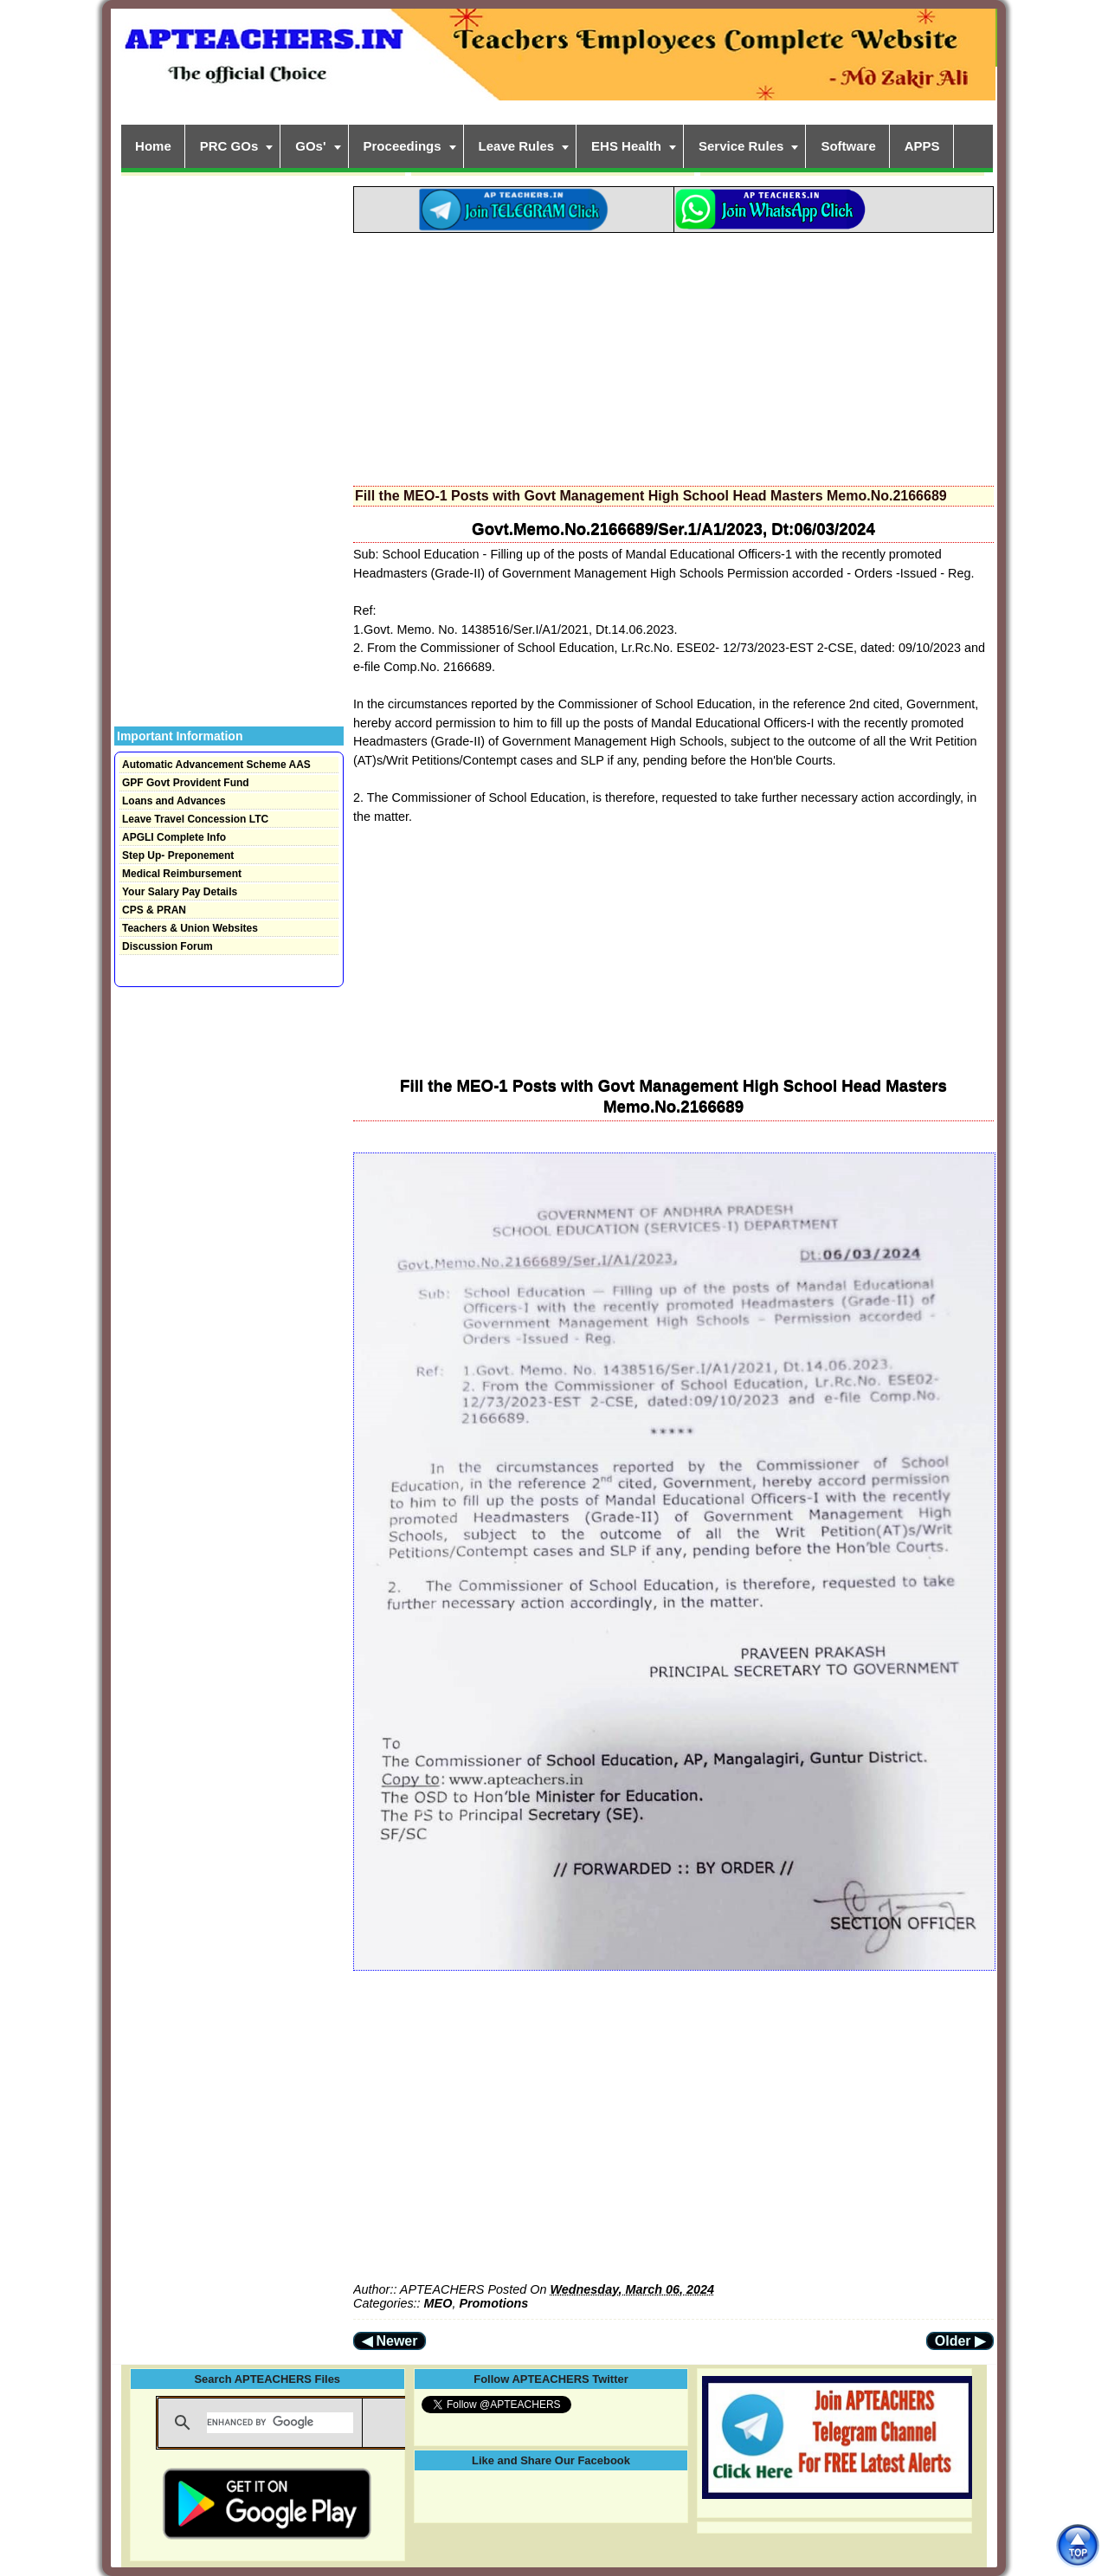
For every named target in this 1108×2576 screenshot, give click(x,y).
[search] (280, 2422)
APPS (922, 146)
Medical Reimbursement (182, 874)
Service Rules (741, 146)
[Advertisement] (673, 354)
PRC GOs (229, 146)
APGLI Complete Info (174, 837)
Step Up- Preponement (178, 855)
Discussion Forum (167, 946)
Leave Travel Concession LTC (195, 819)
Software (848, 146)
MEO (438, 2303)
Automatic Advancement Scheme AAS (216, 765)
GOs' (310, 146)
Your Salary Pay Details (179, 892)
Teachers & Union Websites (190, 928)
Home (153, 146)
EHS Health (626, 146)
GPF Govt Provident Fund (185, 783)
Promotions (493, 2303)
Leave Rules (517, 146)
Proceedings (402, 146)
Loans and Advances (174, 801)
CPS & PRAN (154, 910)
